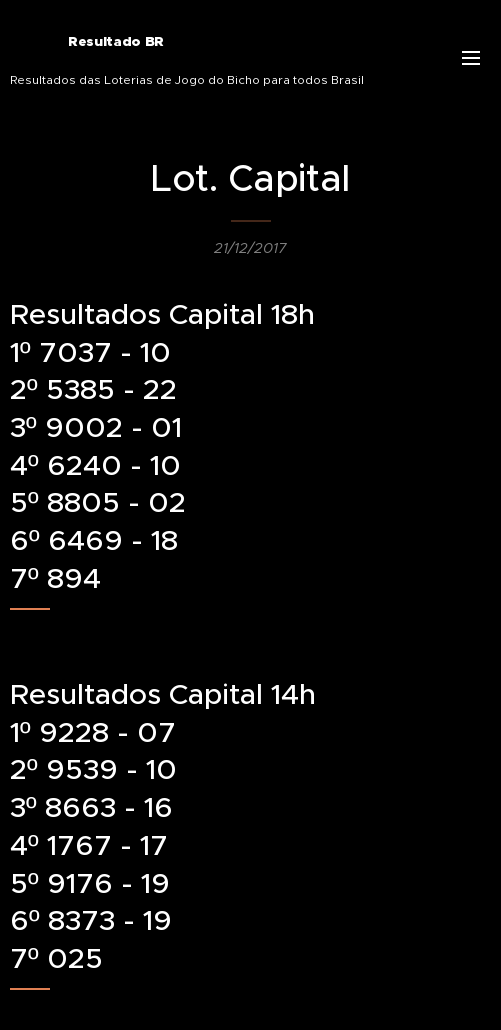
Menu (471, 58)
